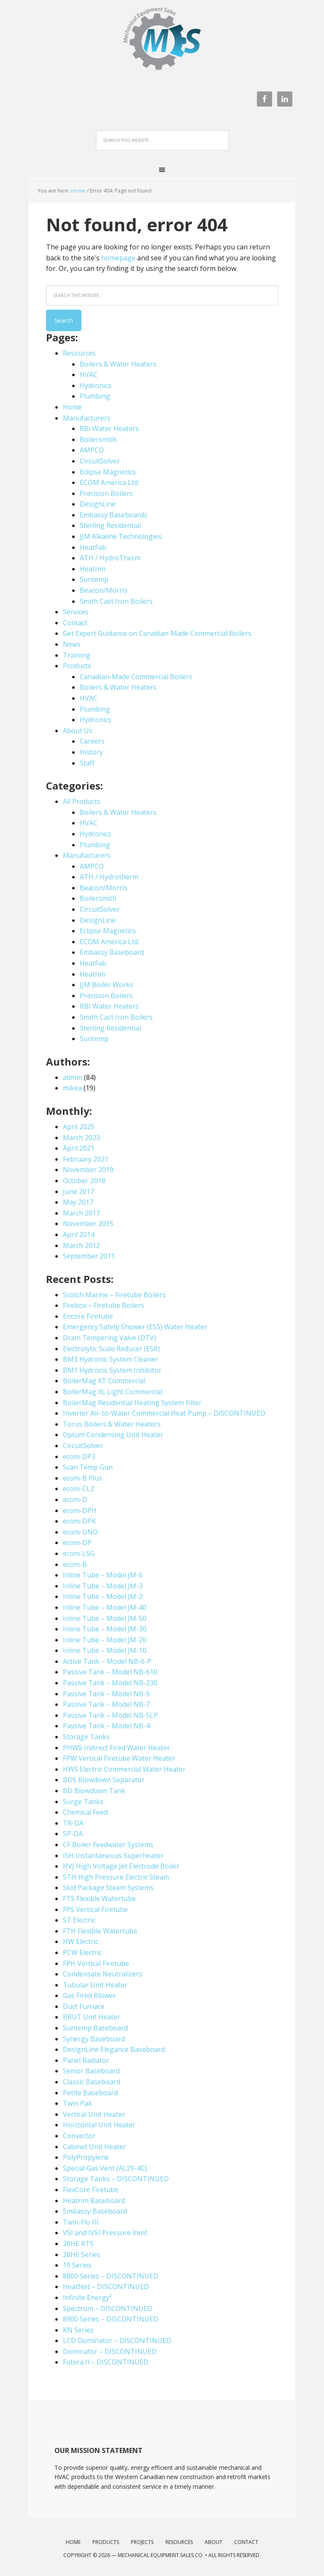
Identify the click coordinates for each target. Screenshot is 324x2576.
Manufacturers (87, 418)
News (72, 644)
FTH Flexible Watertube (100, 1931)
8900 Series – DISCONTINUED (110, 2319)
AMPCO (92, 450)
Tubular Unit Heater (95, 1985)
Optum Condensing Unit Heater (113, 1434)
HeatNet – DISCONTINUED (106, 2286)
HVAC (88, 374)
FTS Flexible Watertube (99, 1898)
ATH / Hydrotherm (109, 876)
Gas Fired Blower (89, 1995)
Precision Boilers (106, 493)
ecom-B (75, 1564)
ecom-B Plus (82, 1478)
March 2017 (81, 1213)
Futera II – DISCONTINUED (105, 2362)
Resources (79, 353)
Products (77, 665)
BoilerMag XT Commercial (104, 1380)
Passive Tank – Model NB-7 (106, 1704)
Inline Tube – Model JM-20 (104, 1639)
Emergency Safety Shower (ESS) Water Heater (135, 1326)
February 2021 (85, 1159)
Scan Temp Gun (88, 1467)
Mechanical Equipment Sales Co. (161, 2555)
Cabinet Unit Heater (94, 2146)
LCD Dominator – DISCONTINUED (117, 2340)
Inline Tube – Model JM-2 (103, 1596)
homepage (118, 257)
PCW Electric (82, 1952)
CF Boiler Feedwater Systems (108, 1844)
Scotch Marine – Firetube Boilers (114, 1294)
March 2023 (81, 1137)
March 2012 (81, 1245)
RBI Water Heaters (109, 428)
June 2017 (78, 1191)
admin (72, 1077)
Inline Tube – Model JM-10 (104, 1650)
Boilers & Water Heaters (118, 364)
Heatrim (92, 568)
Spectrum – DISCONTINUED (107, 2308)
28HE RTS (78, 2243)
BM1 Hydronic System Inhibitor (112, 1370)
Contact (75, 622)
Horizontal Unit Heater (99, 2124)
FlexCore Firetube (91, 2189)
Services (76, 611)
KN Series (78, 2330)
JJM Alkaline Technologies (121, 536)
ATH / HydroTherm (110, 557)
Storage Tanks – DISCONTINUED (116, 2178)
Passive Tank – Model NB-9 (106, 1693)
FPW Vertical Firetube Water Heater (119, 1758)
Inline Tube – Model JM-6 (103, 1575)
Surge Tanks (83, 1801)
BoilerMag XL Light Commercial (112, 1391)
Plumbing (95, 396)
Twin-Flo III (80, 2222)
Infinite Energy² (87, 2297)
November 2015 (88, 1223)
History (91, 752)
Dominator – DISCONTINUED (110, 2351)
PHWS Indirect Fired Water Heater (116, 1747)
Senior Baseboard (91, 2070)
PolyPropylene (86, 2157)
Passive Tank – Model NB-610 (110, 1671)
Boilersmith (98, 439)
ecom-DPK (79, 1521)
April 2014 (78, 1234)
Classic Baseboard (91, 2081)
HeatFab (93, 547)
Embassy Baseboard (112, 952)
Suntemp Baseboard (95, 2027)
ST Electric (79, 1920)
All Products (81, 801)
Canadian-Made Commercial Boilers (136, 676)
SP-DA (73, 1833)
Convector (79, 2135)
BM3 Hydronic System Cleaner (110, 1359)
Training (76, 655)
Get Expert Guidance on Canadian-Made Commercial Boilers (157, 633)
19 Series (77, 2265)
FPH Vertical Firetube (96, 1963)
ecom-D (75, 1499)
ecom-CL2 (78, 1488)
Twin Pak (77, 2103)
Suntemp (94, 579)
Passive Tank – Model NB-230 (110, 1682)
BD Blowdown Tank (94, 1790)
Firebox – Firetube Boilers (103, 1305)
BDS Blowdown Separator (104, 1779)
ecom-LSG (78, 1553)
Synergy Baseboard (94, 2038)
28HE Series (81, 2254)
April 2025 (78, 1126)
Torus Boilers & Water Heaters (112, 1424)
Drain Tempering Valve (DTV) (109, 1337)
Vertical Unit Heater (94, 2114)
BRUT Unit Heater (91, 2017)
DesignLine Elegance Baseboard (114, 2049)
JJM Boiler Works (106, 984)
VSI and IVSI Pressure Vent (105, 2232)
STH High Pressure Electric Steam (116, 1877)
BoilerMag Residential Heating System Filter (132, 1402)
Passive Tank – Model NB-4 (106, 1725)
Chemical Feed (85, 1812)
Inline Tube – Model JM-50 (104, 1618)
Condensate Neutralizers (102, 1974)
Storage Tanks (86, 1736)
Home (78, 190)
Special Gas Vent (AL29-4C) (105, 2168)
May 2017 (78, 1202)
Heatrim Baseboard (94, 2200)
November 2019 (88, 1169)
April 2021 (78, 1148)
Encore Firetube (88, 1316)
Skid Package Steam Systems (108, 1887)
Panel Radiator (86, 2060)
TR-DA (73, 1823)
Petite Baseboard (90, 2092)
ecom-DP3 (79, 1456)
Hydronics (95, 385)
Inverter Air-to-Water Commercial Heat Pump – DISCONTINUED (164, 1413)
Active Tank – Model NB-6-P (107, 1661)
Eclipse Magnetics (108, 472)
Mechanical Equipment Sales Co (162, 43)
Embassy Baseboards (113, 514)
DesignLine (98, 504)
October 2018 (84, 1180)
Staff (87, 763)
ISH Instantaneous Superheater (113, 1855)
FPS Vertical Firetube (95, 1909)
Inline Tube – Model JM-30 (104, 1628)
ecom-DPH (80, 1510)
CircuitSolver (100, 461)
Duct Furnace (84, 2006)
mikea (72, 1088)
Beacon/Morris (103, 590)
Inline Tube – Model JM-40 (104, 1607)
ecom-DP (77, 1542)
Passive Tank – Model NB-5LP (110, 1715)
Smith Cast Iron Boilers (116, 601)
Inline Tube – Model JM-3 (103, 1586)
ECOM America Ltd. (109, 482)
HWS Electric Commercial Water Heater (124, 1769)
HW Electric (80, 1941)
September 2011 (89, 1256)
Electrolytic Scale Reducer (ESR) (111, 1348)
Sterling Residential (110, 525)
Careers (92, 741)
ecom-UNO (80, 1532)
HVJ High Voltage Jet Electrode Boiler (121, 1866)
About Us (77, 730)
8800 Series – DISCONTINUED (110, 2276)
